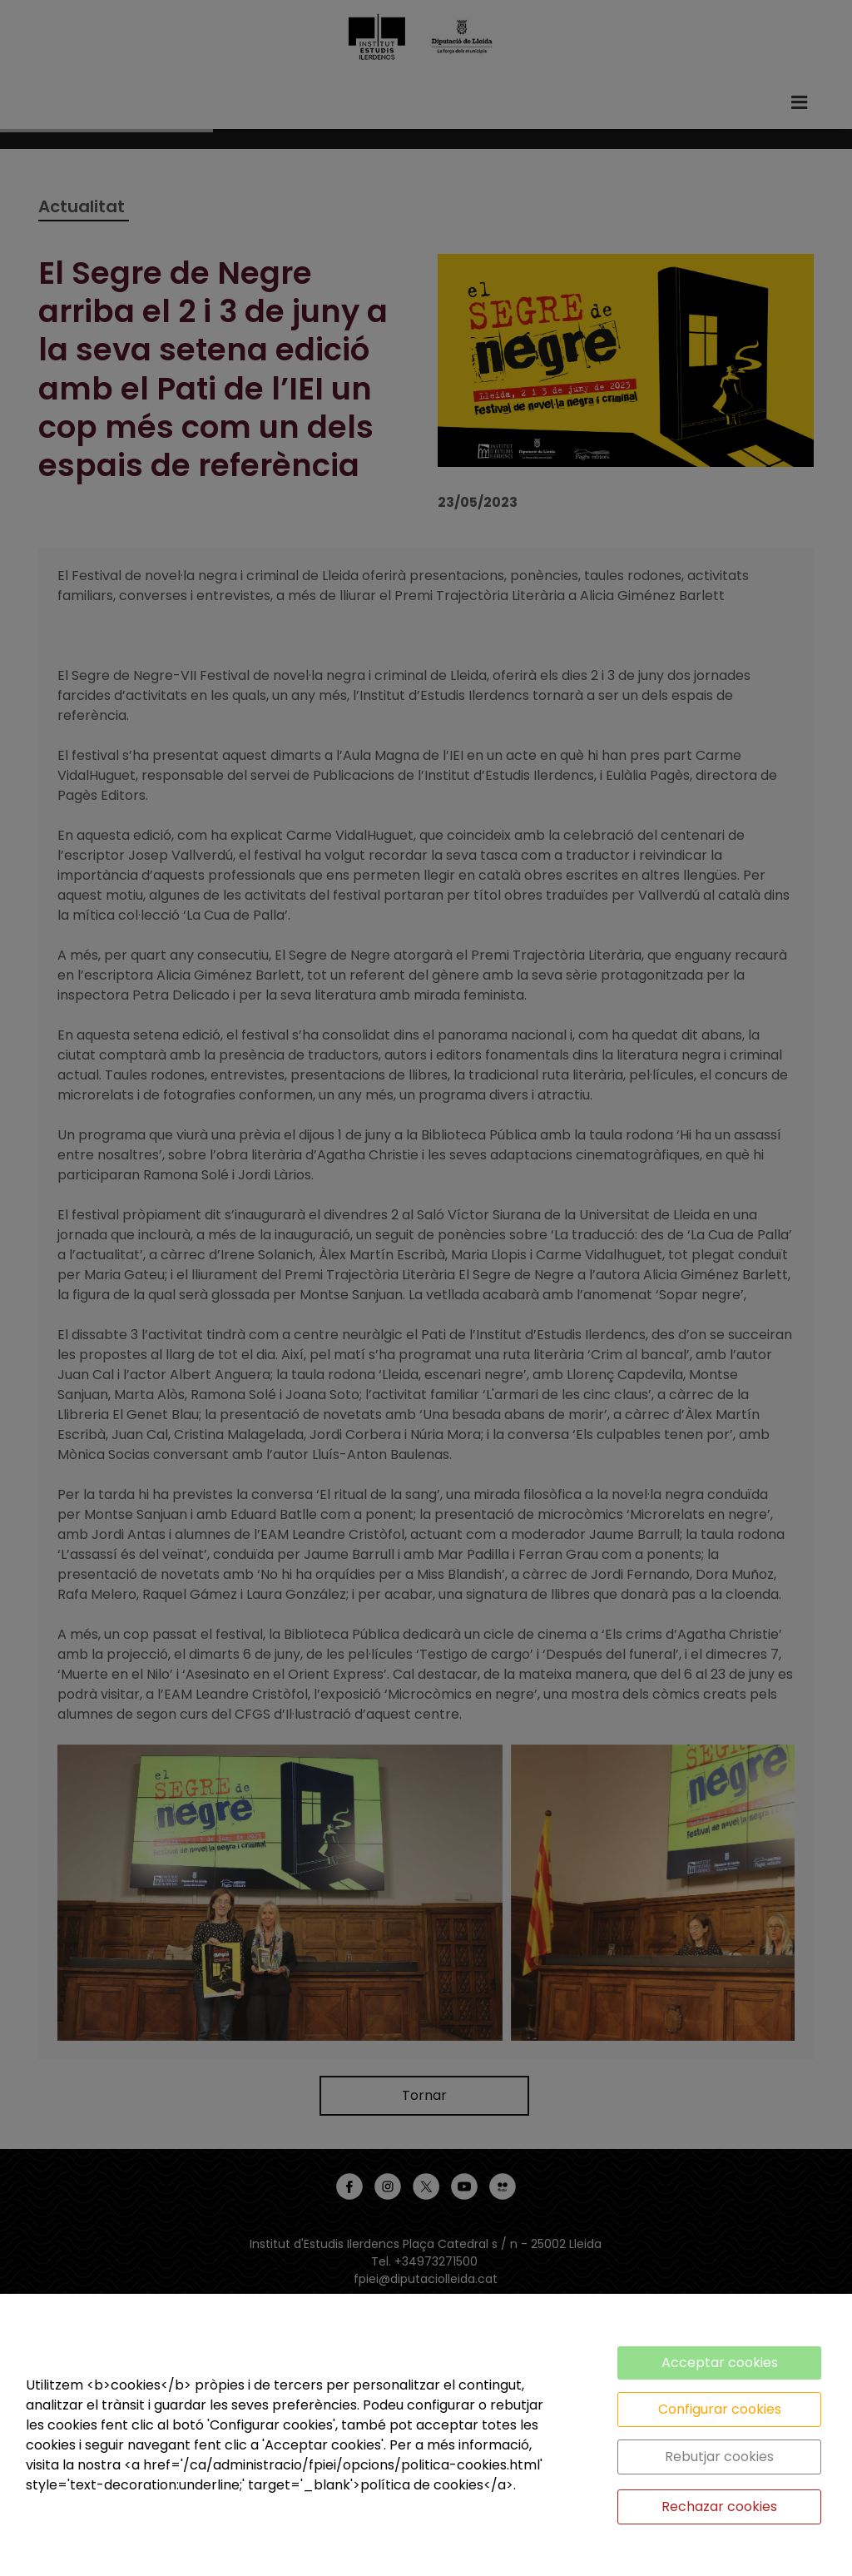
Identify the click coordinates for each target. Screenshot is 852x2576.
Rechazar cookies (719, 2506)
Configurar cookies (719, 2409)
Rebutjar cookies (719, 2456)
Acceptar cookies (719, 2362)
